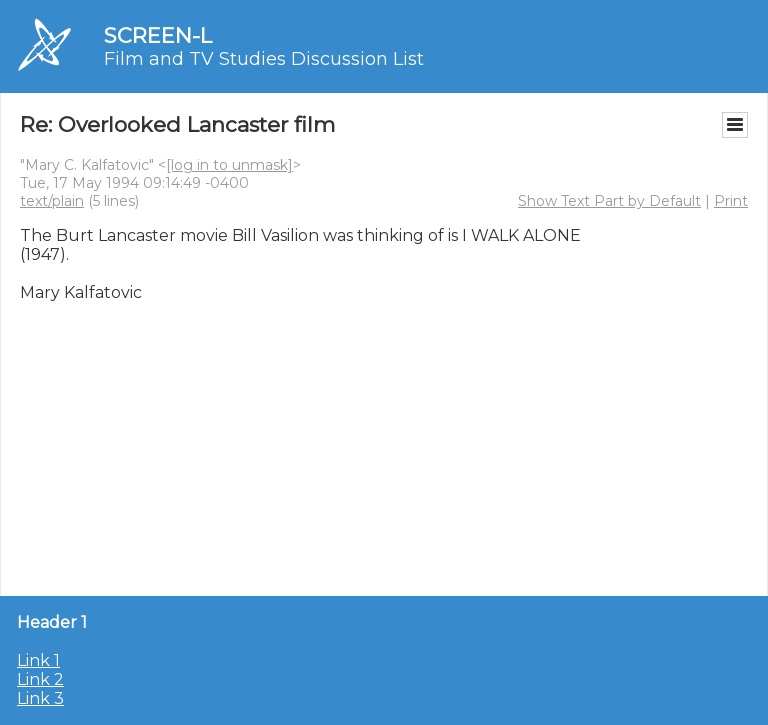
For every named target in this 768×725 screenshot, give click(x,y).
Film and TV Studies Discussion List (264, 59)
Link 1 (38, 660)
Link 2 (40, 679)
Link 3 (40, 698)
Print (731, 201)
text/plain (52, 201)
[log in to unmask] (229, 165)
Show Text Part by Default (609, 201)
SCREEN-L (158, 35)
